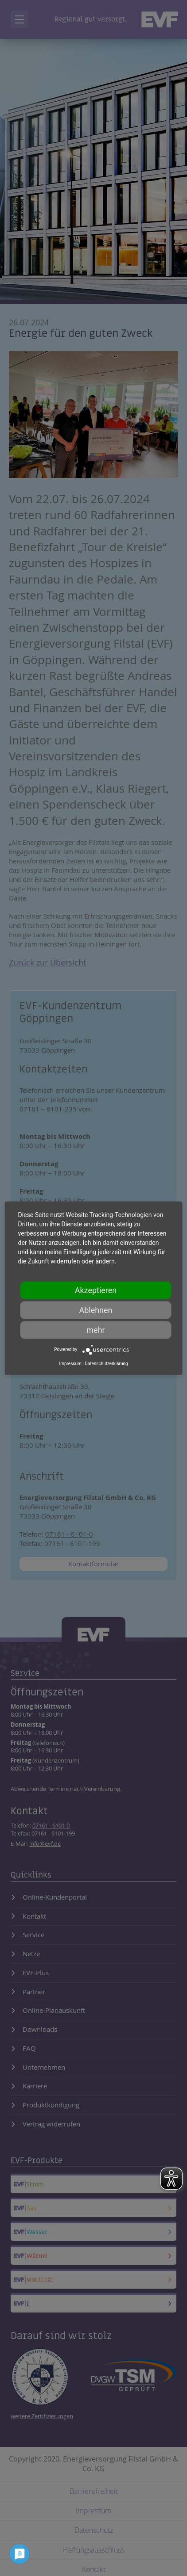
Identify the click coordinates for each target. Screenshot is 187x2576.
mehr (95, 1329)
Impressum (70, 1363)
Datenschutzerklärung (106, 1363)
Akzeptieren (96, 1289)
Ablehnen (95, 1309)
